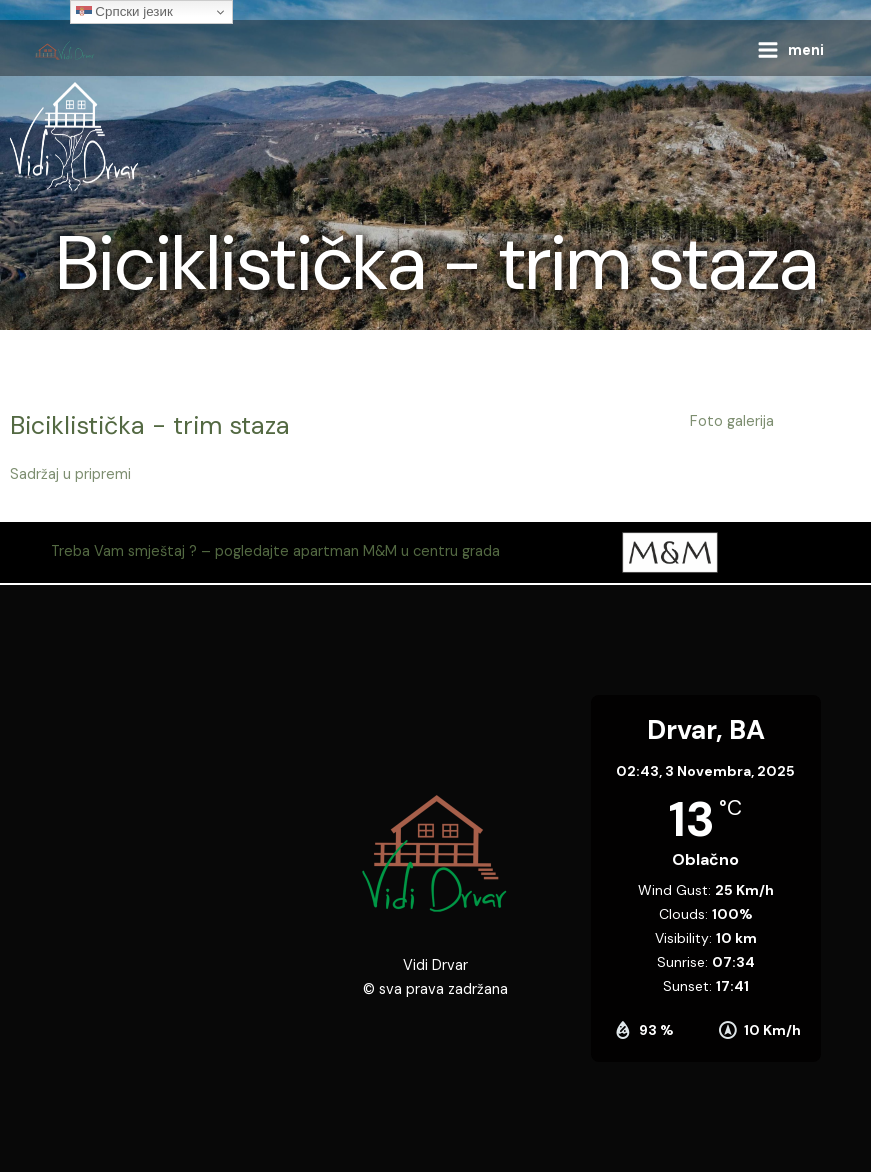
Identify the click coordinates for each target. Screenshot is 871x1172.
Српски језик (124, 12)
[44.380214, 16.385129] (165, 893)
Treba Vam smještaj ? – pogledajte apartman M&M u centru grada (275, 551)
